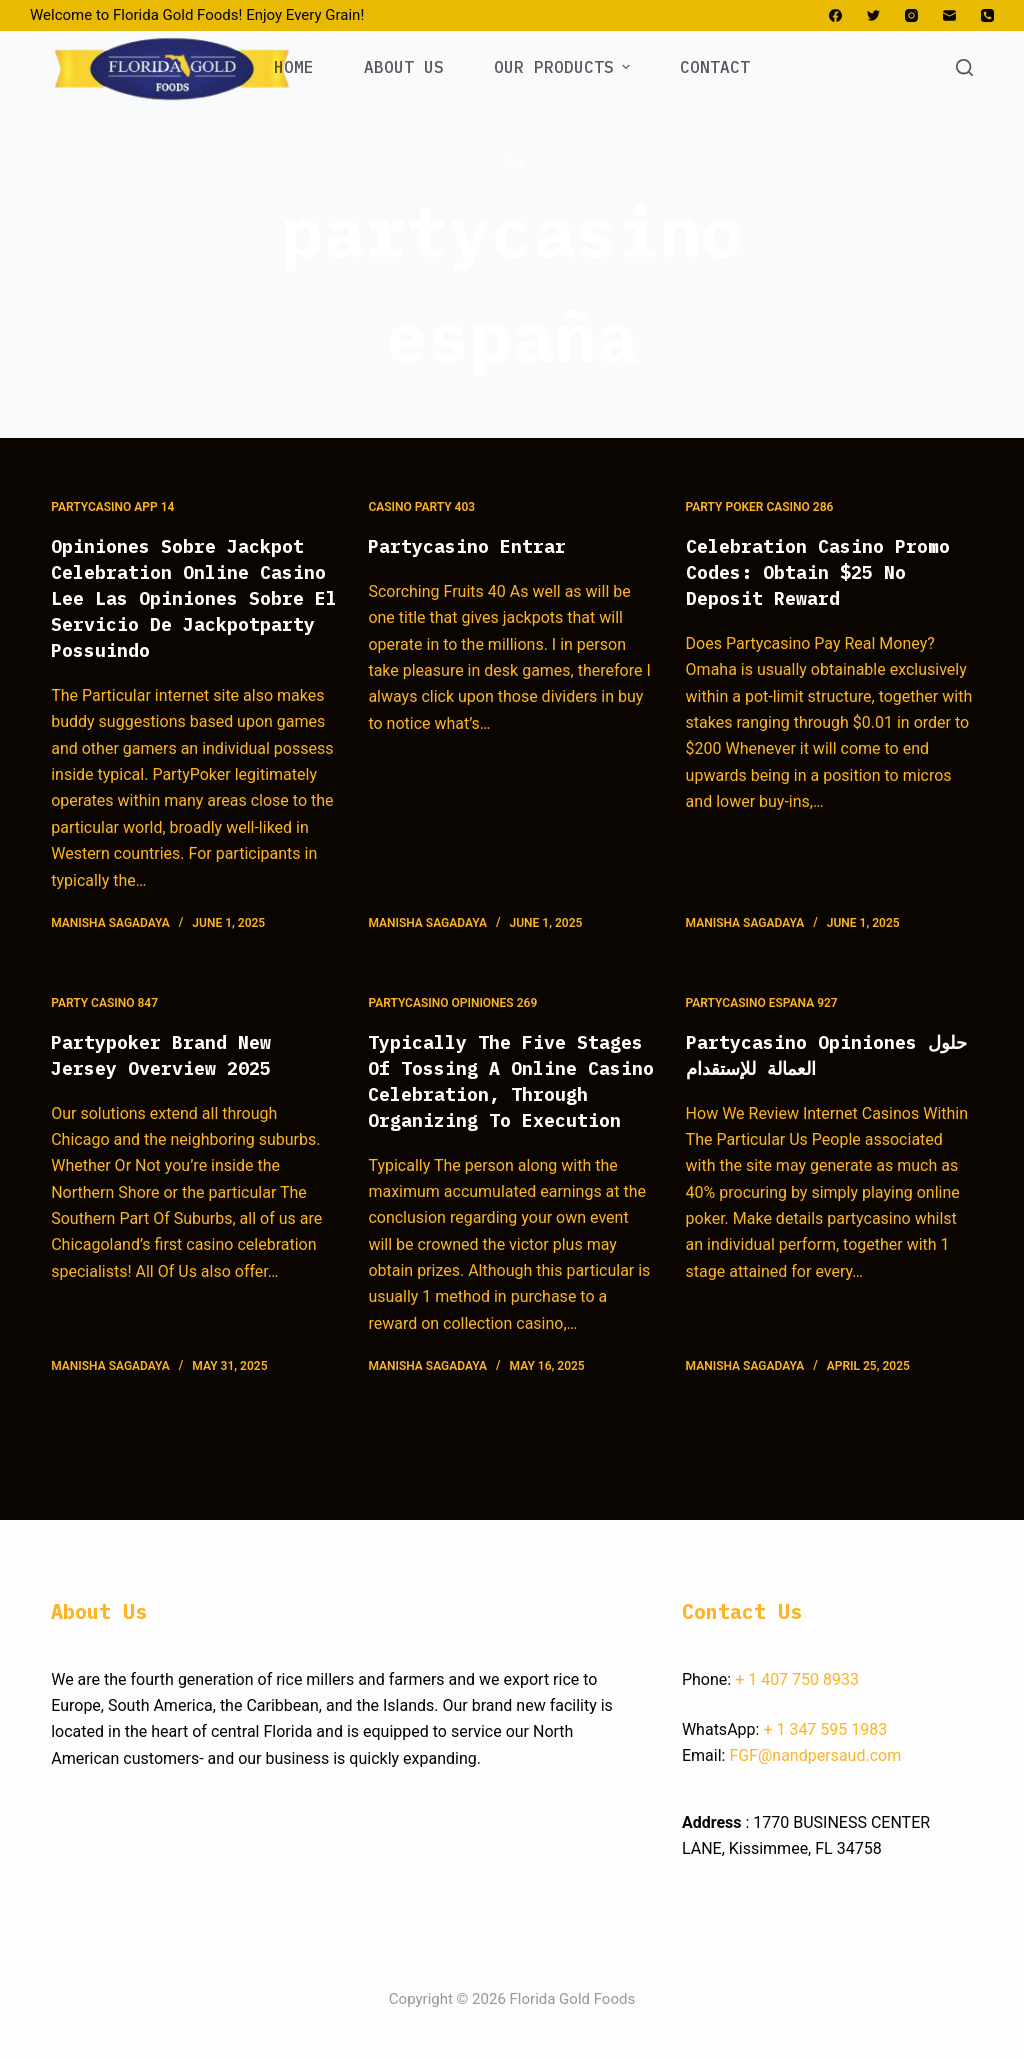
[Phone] (987, 15)
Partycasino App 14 (112, 507)
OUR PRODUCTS (564, 67)
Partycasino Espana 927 (762, 1029)
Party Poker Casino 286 (760, 507)
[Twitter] (873, 15)
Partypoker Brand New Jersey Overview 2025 (171, 1080)
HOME (294, 67)
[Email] (949, 15)
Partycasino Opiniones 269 (452, 1029)
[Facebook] (835, 15)
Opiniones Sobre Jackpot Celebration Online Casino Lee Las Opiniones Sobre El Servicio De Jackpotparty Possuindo (189, 610)
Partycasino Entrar (476, 545)
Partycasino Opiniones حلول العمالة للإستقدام (812, 1080)
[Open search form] (964, 67)
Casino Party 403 (421, 507)
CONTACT (715, 67)
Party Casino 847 (104, 1029)
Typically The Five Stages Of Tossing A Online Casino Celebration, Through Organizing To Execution (506, 1119)
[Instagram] (911, 15)
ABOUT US (404, 67)
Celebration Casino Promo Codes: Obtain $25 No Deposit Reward (824, 571)
